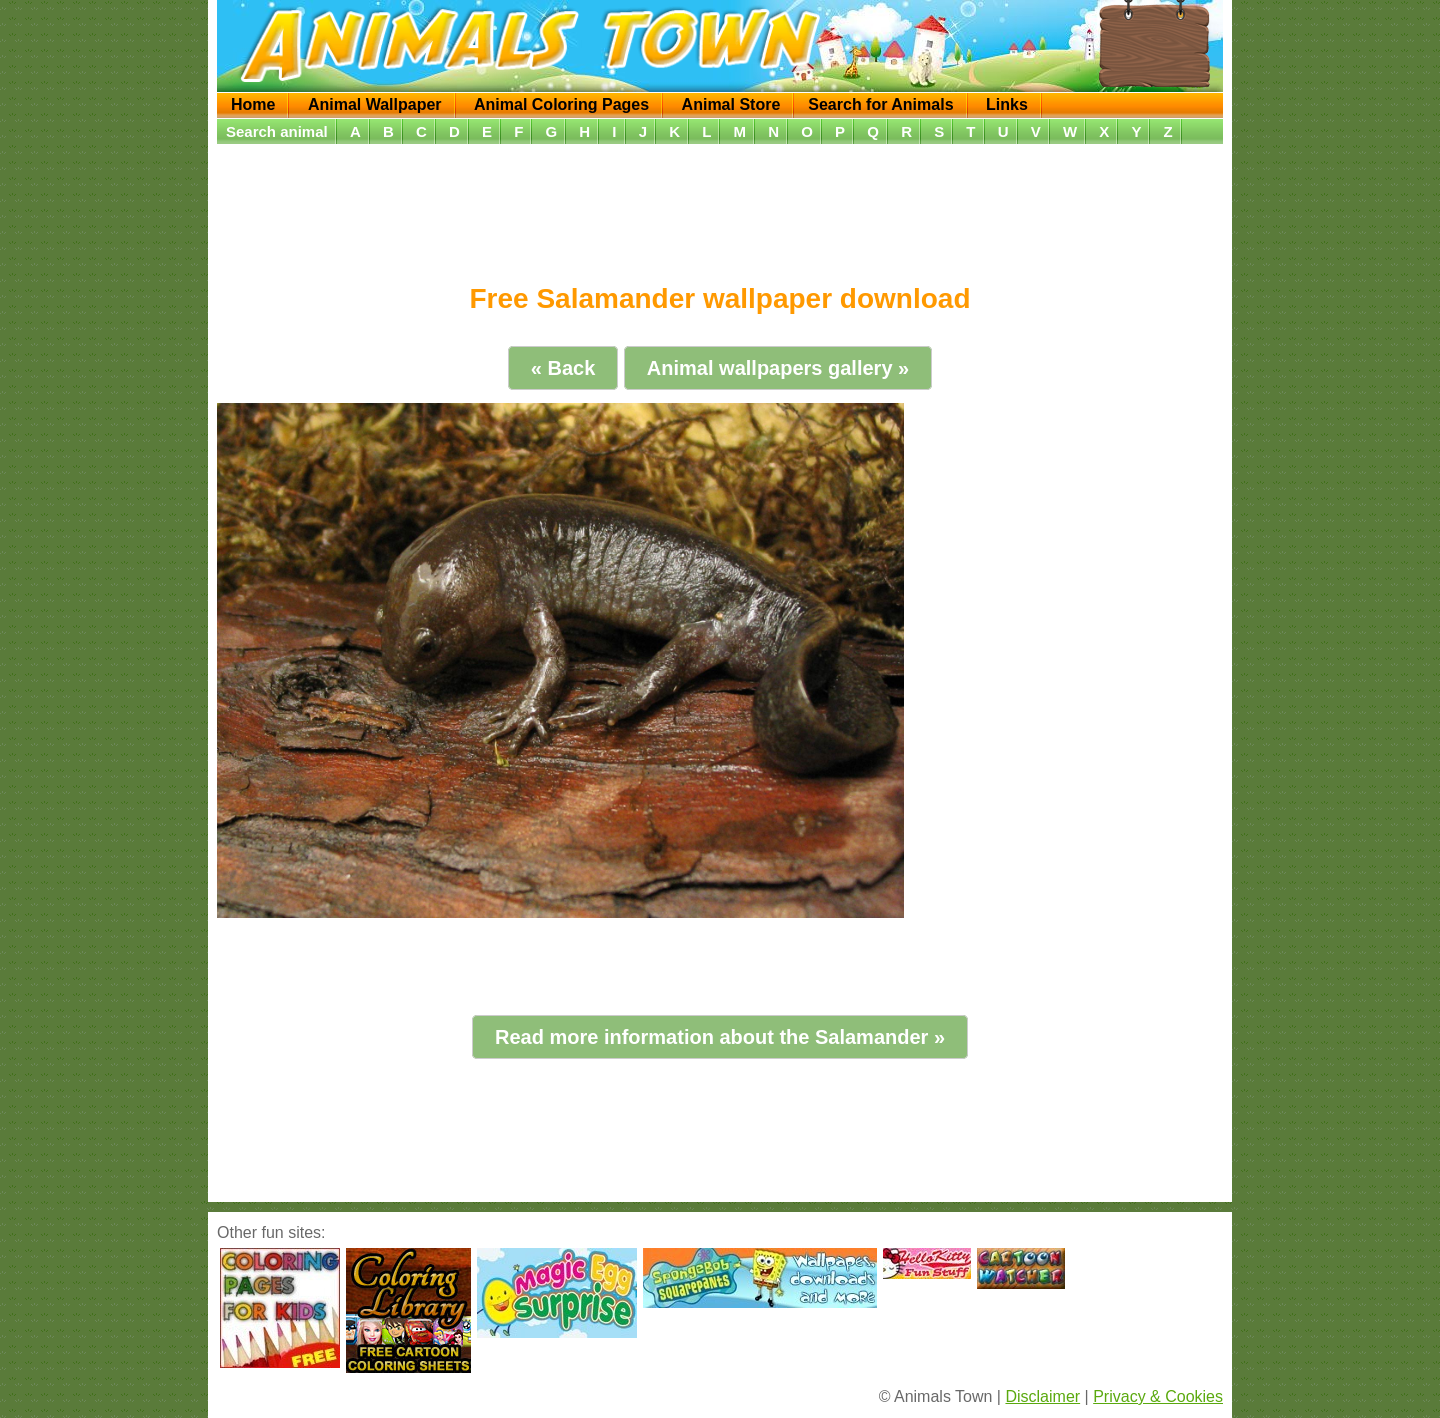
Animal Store (731, 104)
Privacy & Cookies (1158, 1396)
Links (1007, 104)
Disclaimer (1042, 1396)
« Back (563, 368)
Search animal (277, 131)
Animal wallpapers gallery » (778, 368)
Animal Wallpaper (375, 104)
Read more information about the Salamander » (720, 1037)
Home (253, 104)
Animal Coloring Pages (561, 104)
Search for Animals (880, 104)
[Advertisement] (720, 207)
